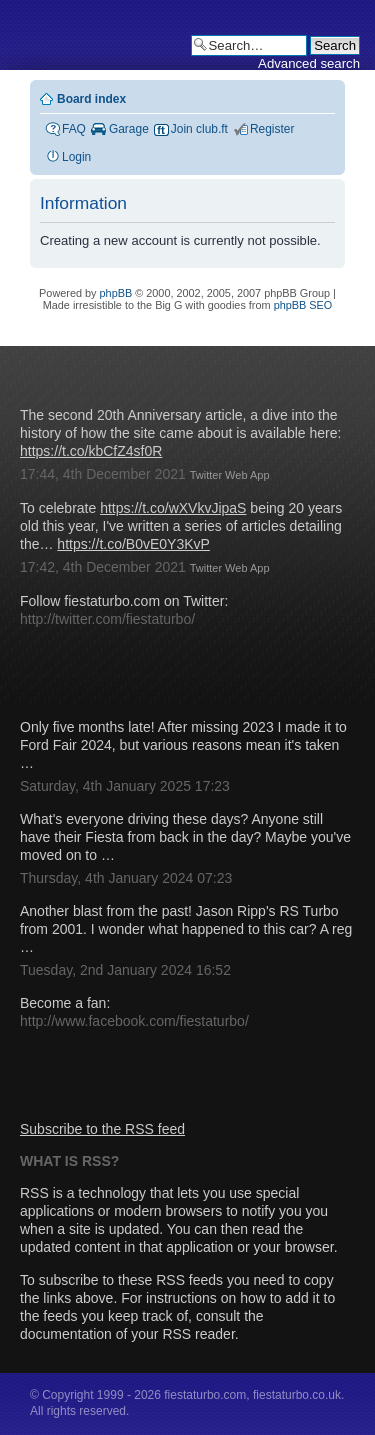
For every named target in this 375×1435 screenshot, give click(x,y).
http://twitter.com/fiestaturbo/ (107, 619)
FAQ (74, 129)
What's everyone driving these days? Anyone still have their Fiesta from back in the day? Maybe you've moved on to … (185, 837)
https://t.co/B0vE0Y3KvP (133, 544)
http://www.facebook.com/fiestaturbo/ (134, 1021)
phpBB (116, 293)
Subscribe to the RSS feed (102, 1129)
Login (76, 157)
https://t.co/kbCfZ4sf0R (91, 451)
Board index (91, 99)
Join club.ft (199, 129)
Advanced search (309, 63)
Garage (129, 129)
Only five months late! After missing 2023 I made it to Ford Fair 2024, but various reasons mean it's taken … (183, 745)
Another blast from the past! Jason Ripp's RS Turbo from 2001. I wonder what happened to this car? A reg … (186, 929)
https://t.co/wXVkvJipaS (173, 508)
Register (272, 129)
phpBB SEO (303, 305)
